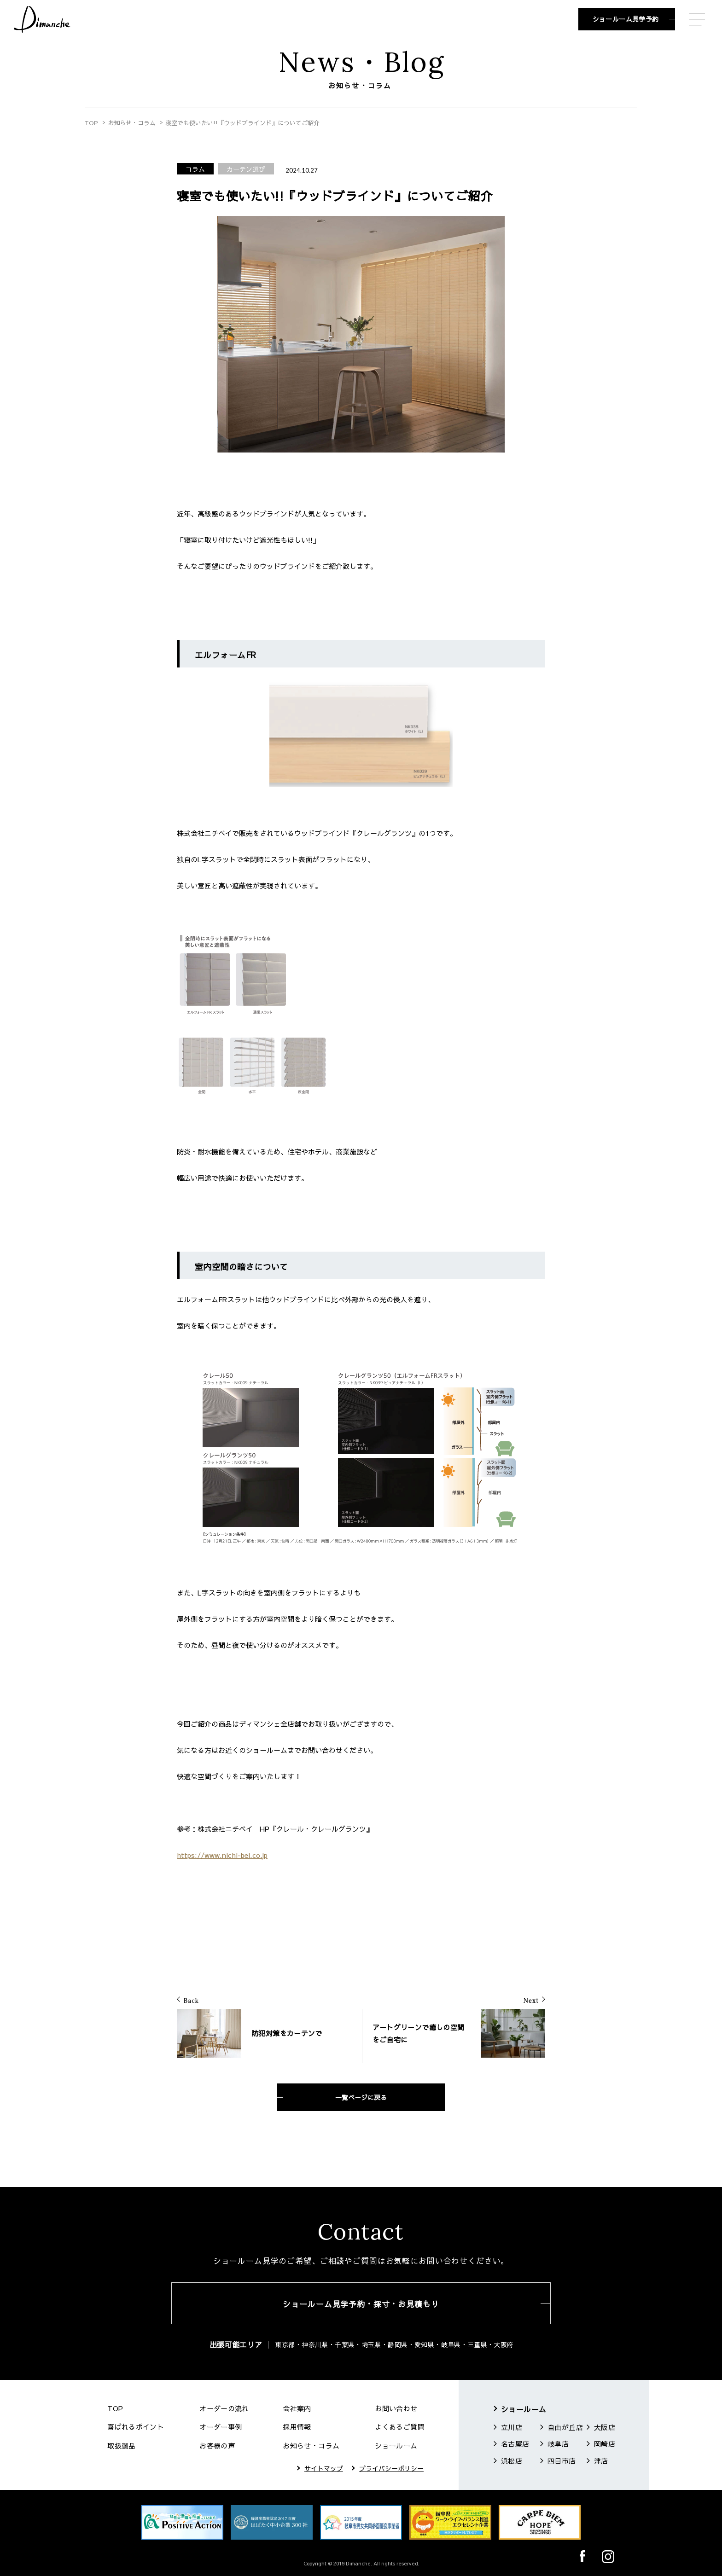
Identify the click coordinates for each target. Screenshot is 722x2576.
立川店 (511, 2427)
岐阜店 (558, 2443)
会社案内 (297, 2408)
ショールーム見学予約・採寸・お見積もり (361, 2303)
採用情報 (297, 2426)
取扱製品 (121, 2445)
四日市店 (561, 2461)
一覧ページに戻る (361, 2097)
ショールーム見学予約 (626, 18)
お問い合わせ (396, 2408)
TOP (91, 123)
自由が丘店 (565, 2427)
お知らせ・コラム (132, 123)
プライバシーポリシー (391, 2468)
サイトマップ (323, 2468)
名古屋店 (515, 2443)
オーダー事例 (220, 2426)
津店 (601, 2461)
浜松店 (511, 2461)
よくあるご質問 (400, 2426)
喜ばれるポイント (135, 2426)
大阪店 (604, 2427)
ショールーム (396, 2445)
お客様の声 (217, 2445)
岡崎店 (604, 2443)
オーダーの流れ (224, 2408)
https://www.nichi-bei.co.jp (222, 1855)
